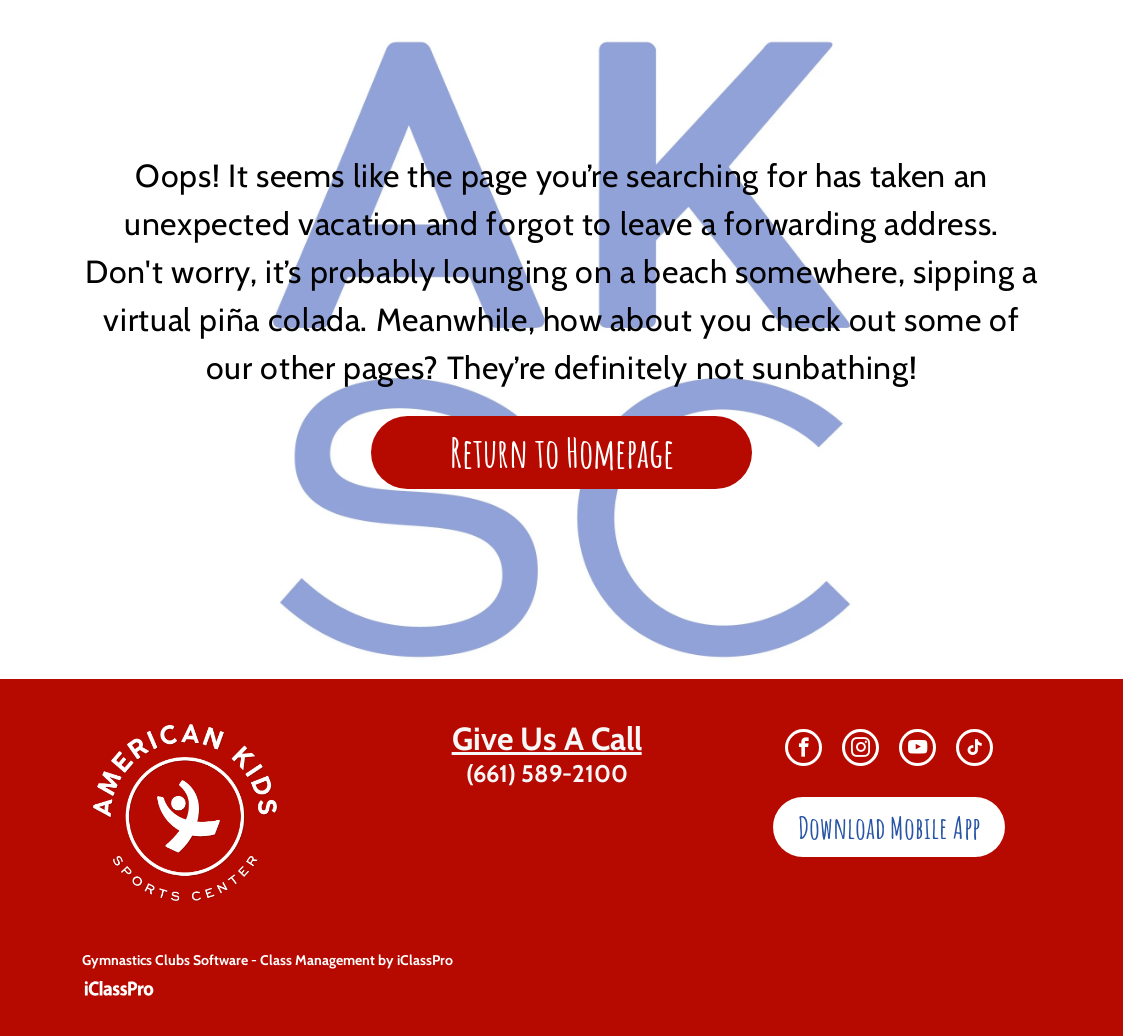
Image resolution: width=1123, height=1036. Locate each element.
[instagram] (860, 750)
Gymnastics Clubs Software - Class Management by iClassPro (267, 960)
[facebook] (803, 750)
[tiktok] (974, 750)
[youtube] (917, 750)
